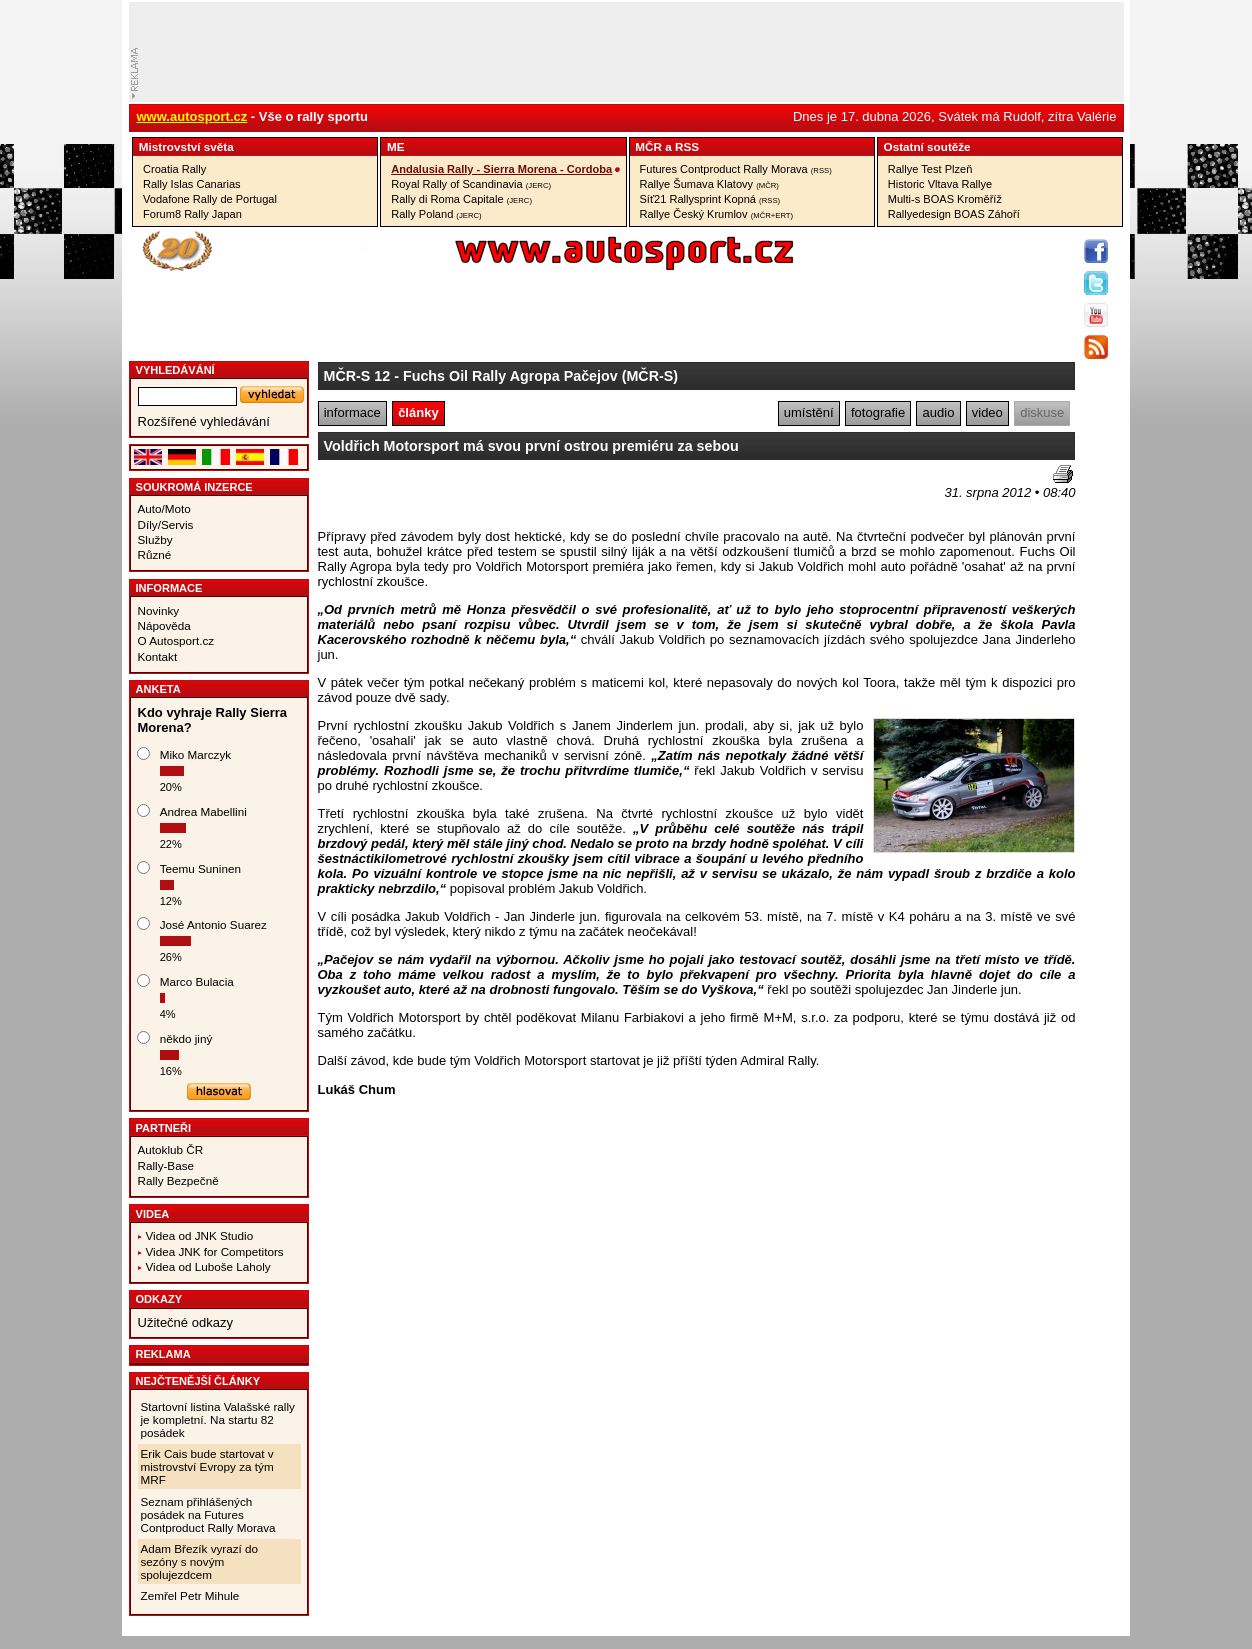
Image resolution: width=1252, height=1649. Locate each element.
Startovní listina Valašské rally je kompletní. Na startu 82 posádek (218, 1419)
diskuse (1042, 412)
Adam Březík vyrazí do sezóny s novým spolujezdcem (200, 1561)
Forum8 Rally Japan (192, 214)
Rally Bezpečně (178, 1180)
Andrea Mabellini (203, 811)
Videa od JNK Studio (200, 1235)
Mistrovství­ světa (186, 146)
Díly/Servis (166, 524)
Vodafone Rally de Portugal (210, 199)
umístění (809, 412)
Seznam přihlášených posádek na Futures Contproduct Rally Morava (208, 1514)
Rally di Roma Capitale (461, 199)
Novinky (159, 610)
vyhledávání (175, 370)
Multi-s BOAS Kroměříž (945, 199)
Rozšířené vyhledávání (204, 421)
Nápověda (164, 625)
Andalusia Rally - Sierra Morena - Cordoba (501, 169)
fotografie (878, 412)
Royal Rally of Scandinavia (471, 184)
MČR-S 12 (357, 376)
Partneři (164, 1128)
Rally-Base (166, 1165)
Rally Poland (436, 214)
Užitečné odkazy (185, 1322)
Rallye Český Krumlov (717, 214)
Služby (155, 539)
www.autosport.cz (192, 116)
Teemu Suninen (200, 868)
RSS (687, 146)
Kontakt (158, 656)
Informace (169, 588)
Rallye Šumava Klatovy (709, 184)
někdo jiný (186, 1038)
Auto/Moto (164, 508)
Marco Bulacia (197, 981)
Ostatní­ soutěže (927, 146)
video (987, 412)
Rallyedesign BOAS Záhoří (954, 214)
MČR (648, 146)
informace (352, 412)
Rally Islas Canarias (192, 184)
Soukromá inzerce (194, 487)
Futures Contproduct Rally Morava (736, 169)
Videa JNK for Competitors (215, 1251)
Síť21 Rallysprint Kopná (710, 199)
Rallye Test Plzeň (930, 169)
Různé (155, 554)
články (418, 412)
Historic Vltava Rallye (940, 184)
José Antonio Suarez (213, 924)
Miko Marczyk (195, 754)
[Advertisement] (435, 495)
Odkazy (159, 1299)
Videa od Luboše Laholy (208, 1266)
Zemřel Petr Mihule (190, 1595)
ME (396, 146)
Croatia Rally (174, 169)
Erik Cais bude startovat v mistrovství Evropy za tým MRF (207, 1466)
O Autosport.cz (176, 640)
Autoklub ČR (171, 1149)
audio (939, 412)
